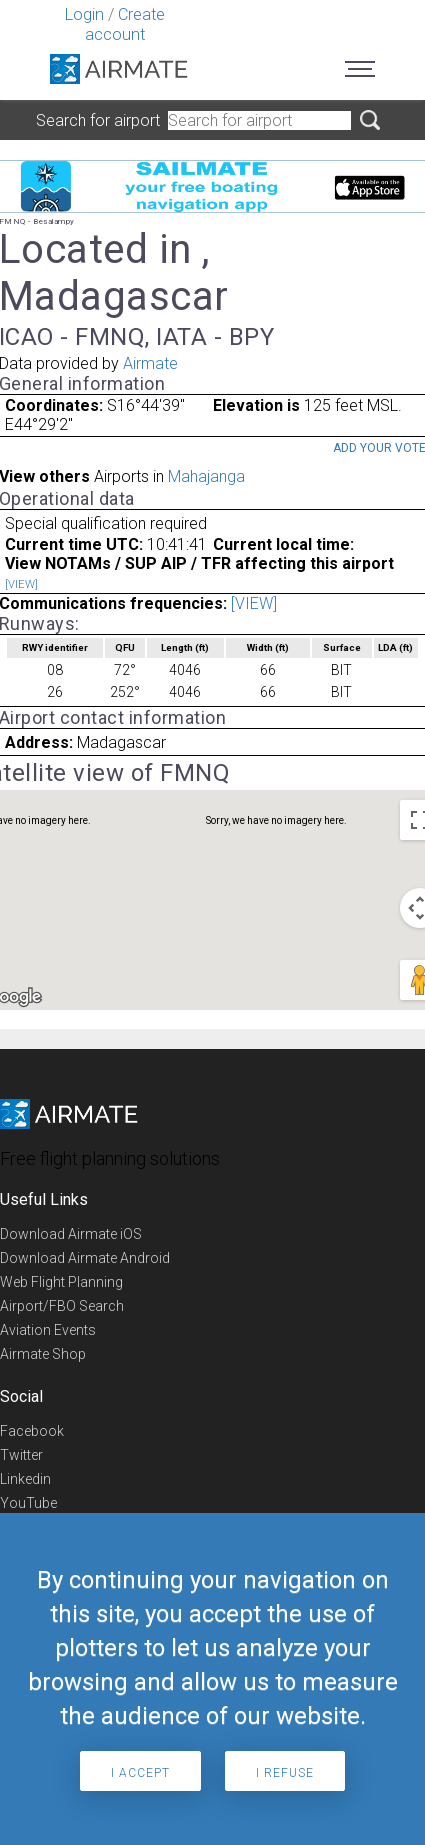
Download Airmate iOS (71, 1234)
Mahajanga (206, 476)
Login (84, 14)
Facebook (32, 1431)
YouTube (28, 1503)
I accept (140, 1773)
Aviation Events (48, 1330)
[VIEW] (21, 584)
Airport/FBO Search (62, 1306)
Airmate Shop (43, 1354)
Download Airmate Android (85, 1258)
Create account (125, 24)
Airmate (150, 363)
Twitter (21, 1455)
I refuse (285, 1773)
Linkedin (25, 1479)
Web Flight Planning (61, 1282)
